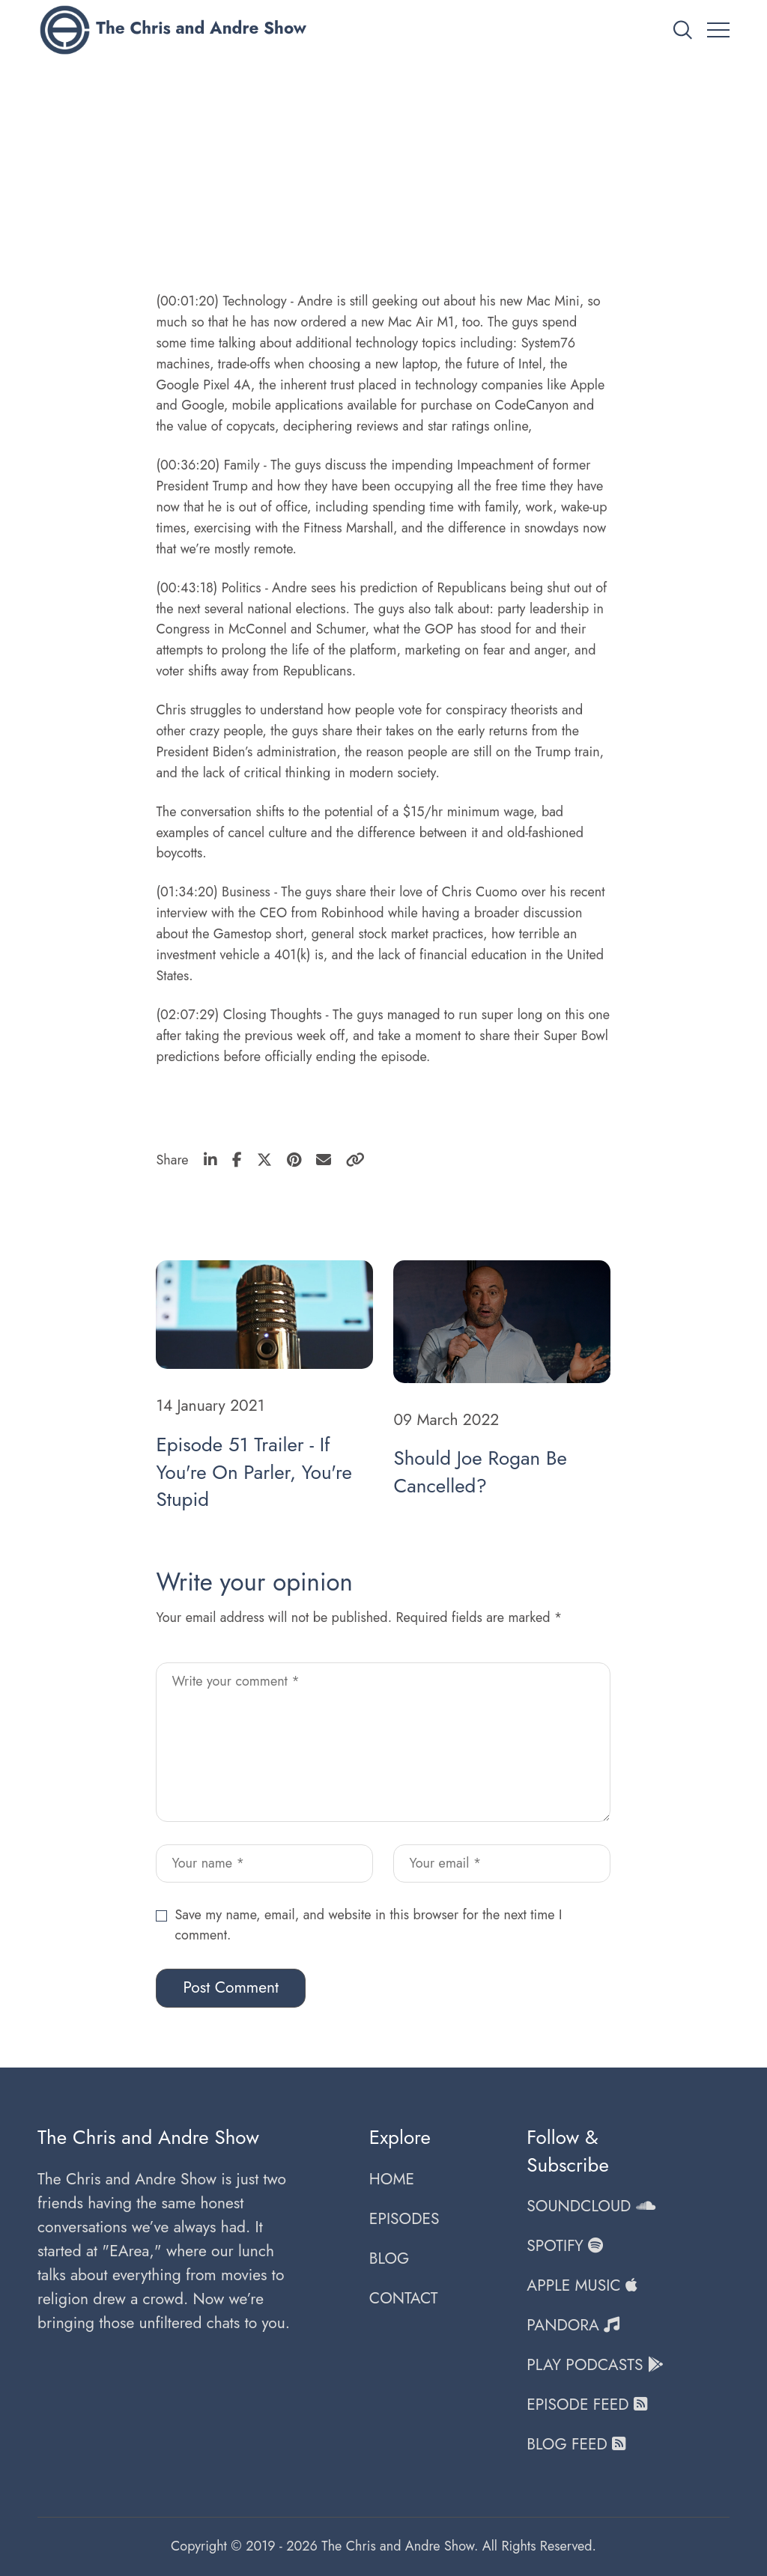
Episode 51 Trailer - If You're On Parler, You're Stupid (253, 1471)
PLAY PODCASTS (595, 2365)
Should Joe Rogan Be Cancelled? (479, 1472)
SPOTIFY (565, 2246)
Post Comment (231, 1987)
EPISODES (404, 2219)
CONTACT (403, 2298)
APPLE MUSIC (582, 2285)
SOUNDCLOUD (591, 2206)
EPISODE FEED (587, 2404)
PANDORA (573, 2325)
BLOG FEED (576, 2444)
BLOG (389, 2258)
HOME (391, 2179)
